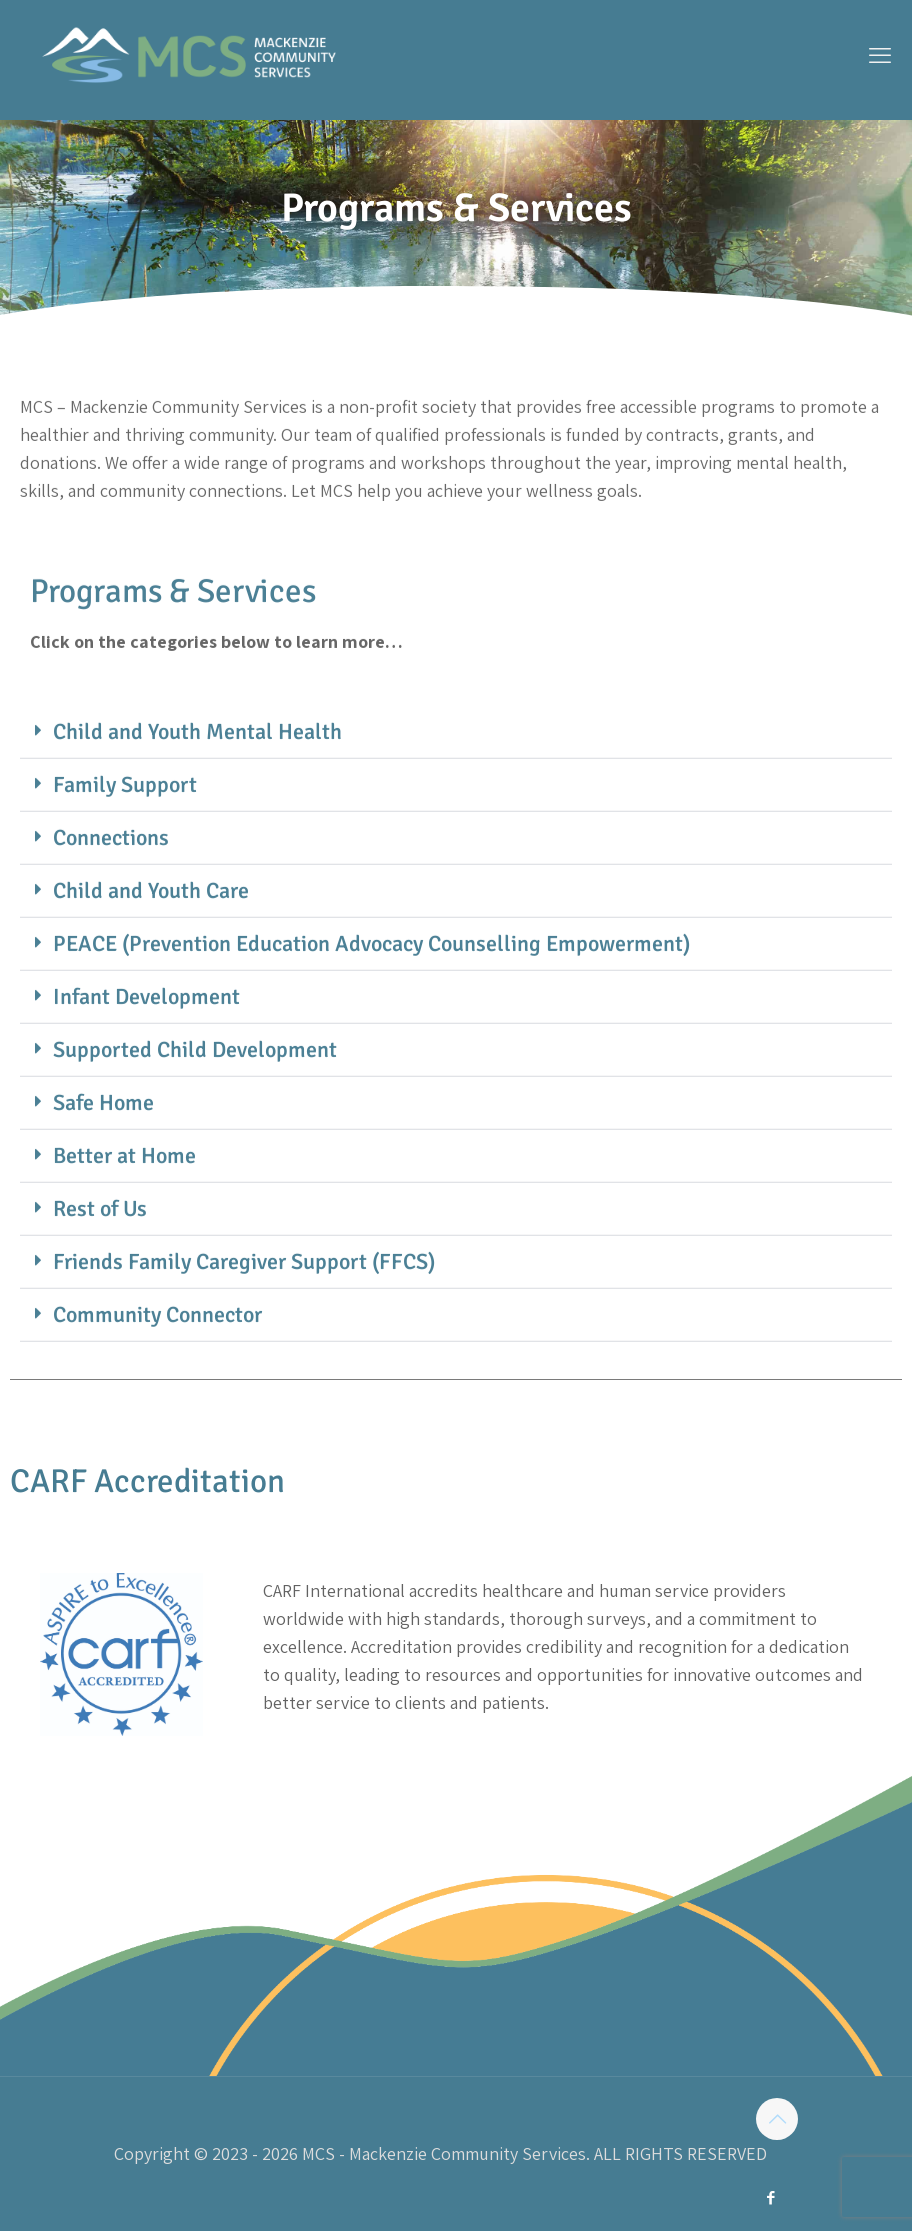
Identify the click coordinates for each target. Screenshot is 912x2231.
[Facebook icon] (770, 2197)
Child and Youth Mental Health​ (197, 792)
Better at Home (124, 1216)
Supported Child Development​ (195, 1110)
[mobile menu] (880, 55)
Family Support (125, 845)
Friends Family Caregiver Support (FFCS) (244, 1322)
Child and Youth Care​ (151, 951)
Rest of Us (100, 1269)
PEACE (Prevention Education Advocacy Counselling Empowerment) (371, 1004)
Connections (111, 898)
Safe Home (103, 1163)
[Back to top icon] (777, 2119)
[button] (456, 793)
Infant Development (146, 1057)
